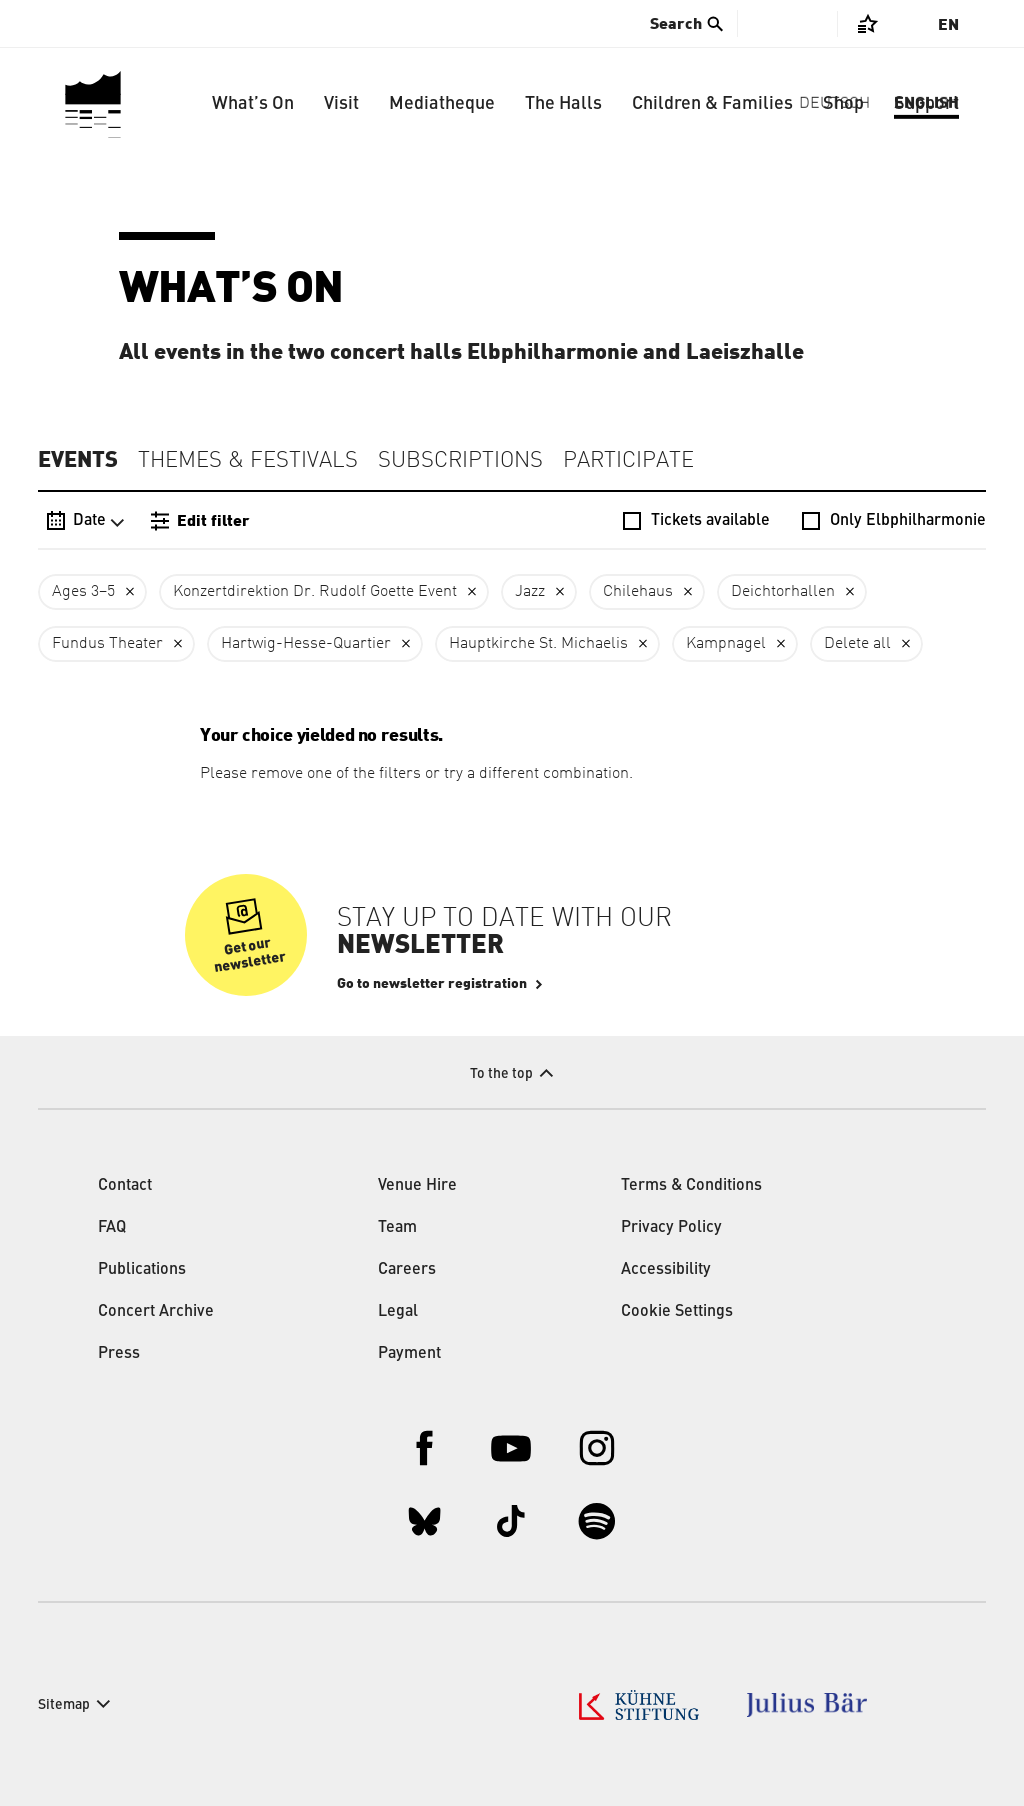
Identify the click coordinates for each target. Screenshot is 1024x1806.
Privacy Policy (671, 1228)
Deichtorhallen (783, 592)
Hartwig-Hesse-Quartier (306, 644)
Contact (125, 1186)
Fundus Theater (107, 644)
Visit (341, 104)
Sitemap (64, 1705)
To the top (501, 1074)
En (948, 25)
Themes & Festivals (248, 461)
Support (926, 104)
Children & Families (712, 104)
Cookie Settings (677, 1312)
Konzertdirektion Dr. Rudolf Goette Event (315, 592)
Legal (398, 1312)
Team (397, 1228)
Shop (843, 104)
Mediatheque (442, 104)
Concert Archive (156, 1312)
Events (78, 460)
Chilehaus (638, 592)
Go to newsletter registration (432, 984)
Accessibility (666, 1270)
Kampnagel (726, 644)
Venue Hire (417, 1186)
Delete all (857, 644)
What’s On (253, 104)
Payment (409, 1354)
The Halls (563, 104)
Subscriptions (460, 461)
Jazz (530, 592)
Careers (407, 1270)
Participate (628, 461)
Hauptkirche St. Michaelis (538, 644)
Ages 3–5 (83, 592)
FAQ (112, 1228)
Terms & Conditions (691, 1186)
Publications (142, 1270)
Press (119, 1354)
